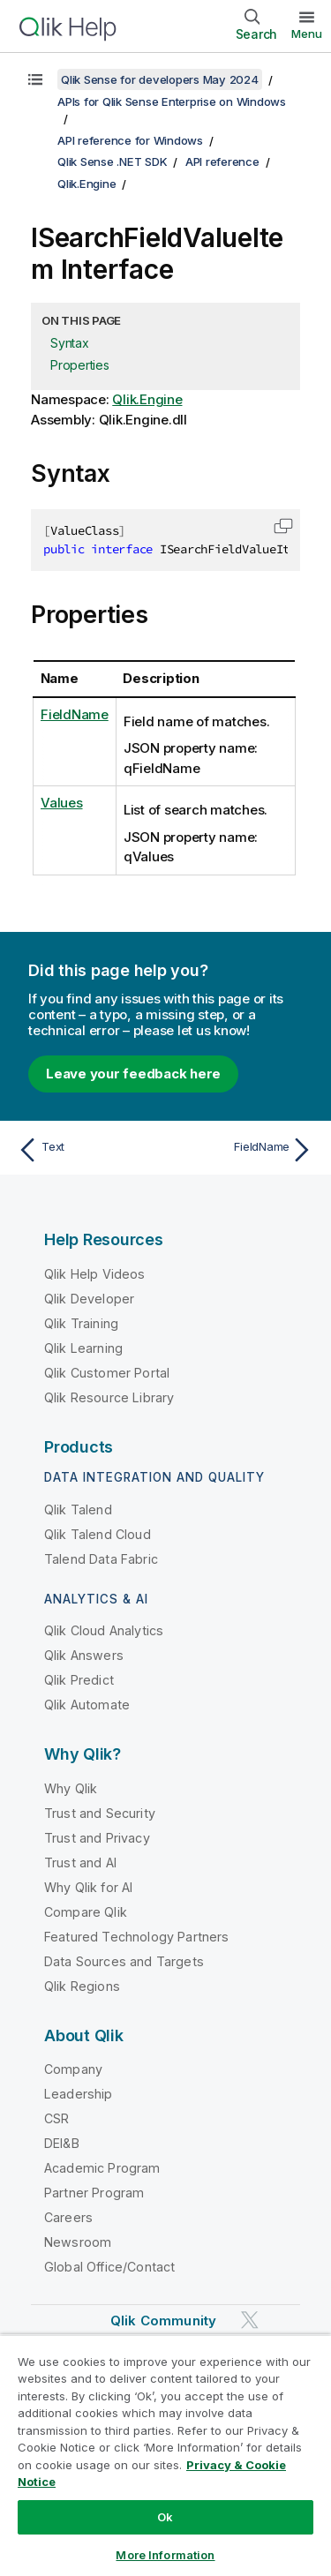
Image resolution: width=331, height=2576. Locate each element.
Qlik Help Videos (95, 1273)
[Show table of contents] (35, 79)
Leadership (78, 2093)
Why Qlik (70, 1788)
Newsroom (77, 2241)
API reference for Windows (130, 140)
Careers (68, 2217)
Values (62, 802)
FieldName (75, 714)
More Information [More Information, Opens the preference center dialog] (165, 2555)
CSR (56, 2118)
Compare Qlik (85, 1911)
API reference (222, 161)
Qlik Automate (87, 1704)
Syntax (69, 342)
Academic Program (102, 2167)
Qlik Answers (84, 1655)
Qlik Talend (78, 1509)
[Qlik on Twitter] (250, 2320)
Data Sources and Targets (124, 1961)
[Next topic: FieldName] (243, 1149)
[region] (165, 2455)
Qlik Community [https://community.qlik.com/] (163, 2320)
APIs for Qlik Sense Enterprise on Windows (171, 101)
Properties (79, 364)
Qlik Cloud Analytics (103, 1630)
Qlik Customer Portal (106, 1372)
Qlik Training (81, 1323)
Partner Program (94, 2192)
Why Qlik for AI (88, 1887)
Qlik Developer (89, 1298)
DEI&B (61, 2143)
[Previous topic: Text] (87, 1149)
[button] (283, 526)
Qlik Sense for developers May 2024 (160, 79)
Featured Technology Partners (136, 1936)
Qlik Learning (83, 1348)
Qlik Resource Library (109, 1397)
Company (73, 2069)
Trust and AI (80, 1862)
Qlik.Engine (86, 183)
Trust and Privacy (97, 1837)
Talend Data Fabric (101, 1558)
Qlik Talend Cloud (97, 1534)
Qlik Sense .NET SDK (112, 161)
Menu (306, 33)
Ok (165, 2517)
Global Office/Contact (109, 2266)
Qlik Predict (79, 1679)
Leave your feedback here (133, 1073)
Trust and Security (99, 1813)
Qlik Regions (82, 1986)
